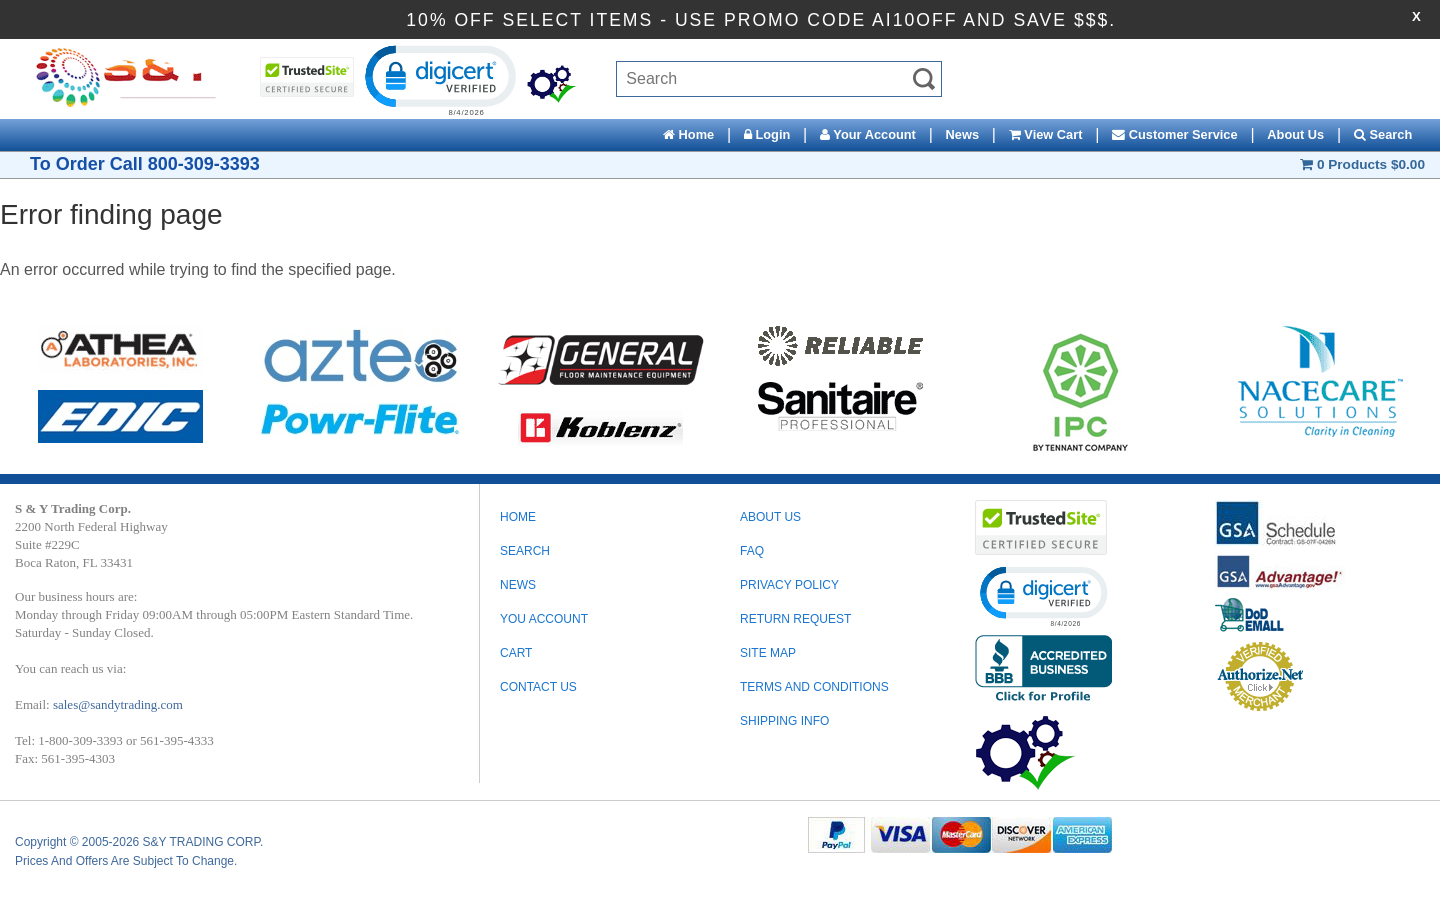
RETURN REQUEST (795, 619)
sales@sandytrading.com (118, 704)
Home (688, 134)
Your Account (868, 134)
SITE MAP (768, 653)
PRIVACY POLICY (789, 585)
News (962, 134)
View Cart (1046, 134)
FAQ (752, 551)
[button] (439, 79)
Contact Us (538, 687)
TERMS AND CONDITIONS (814, 687)
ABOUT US (770, 517)
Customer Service (1174, 134)
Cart (516, 653)
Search (1383, 134)
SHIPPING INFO (784, 721)
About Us (1295, 134)
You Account (544, 619)
